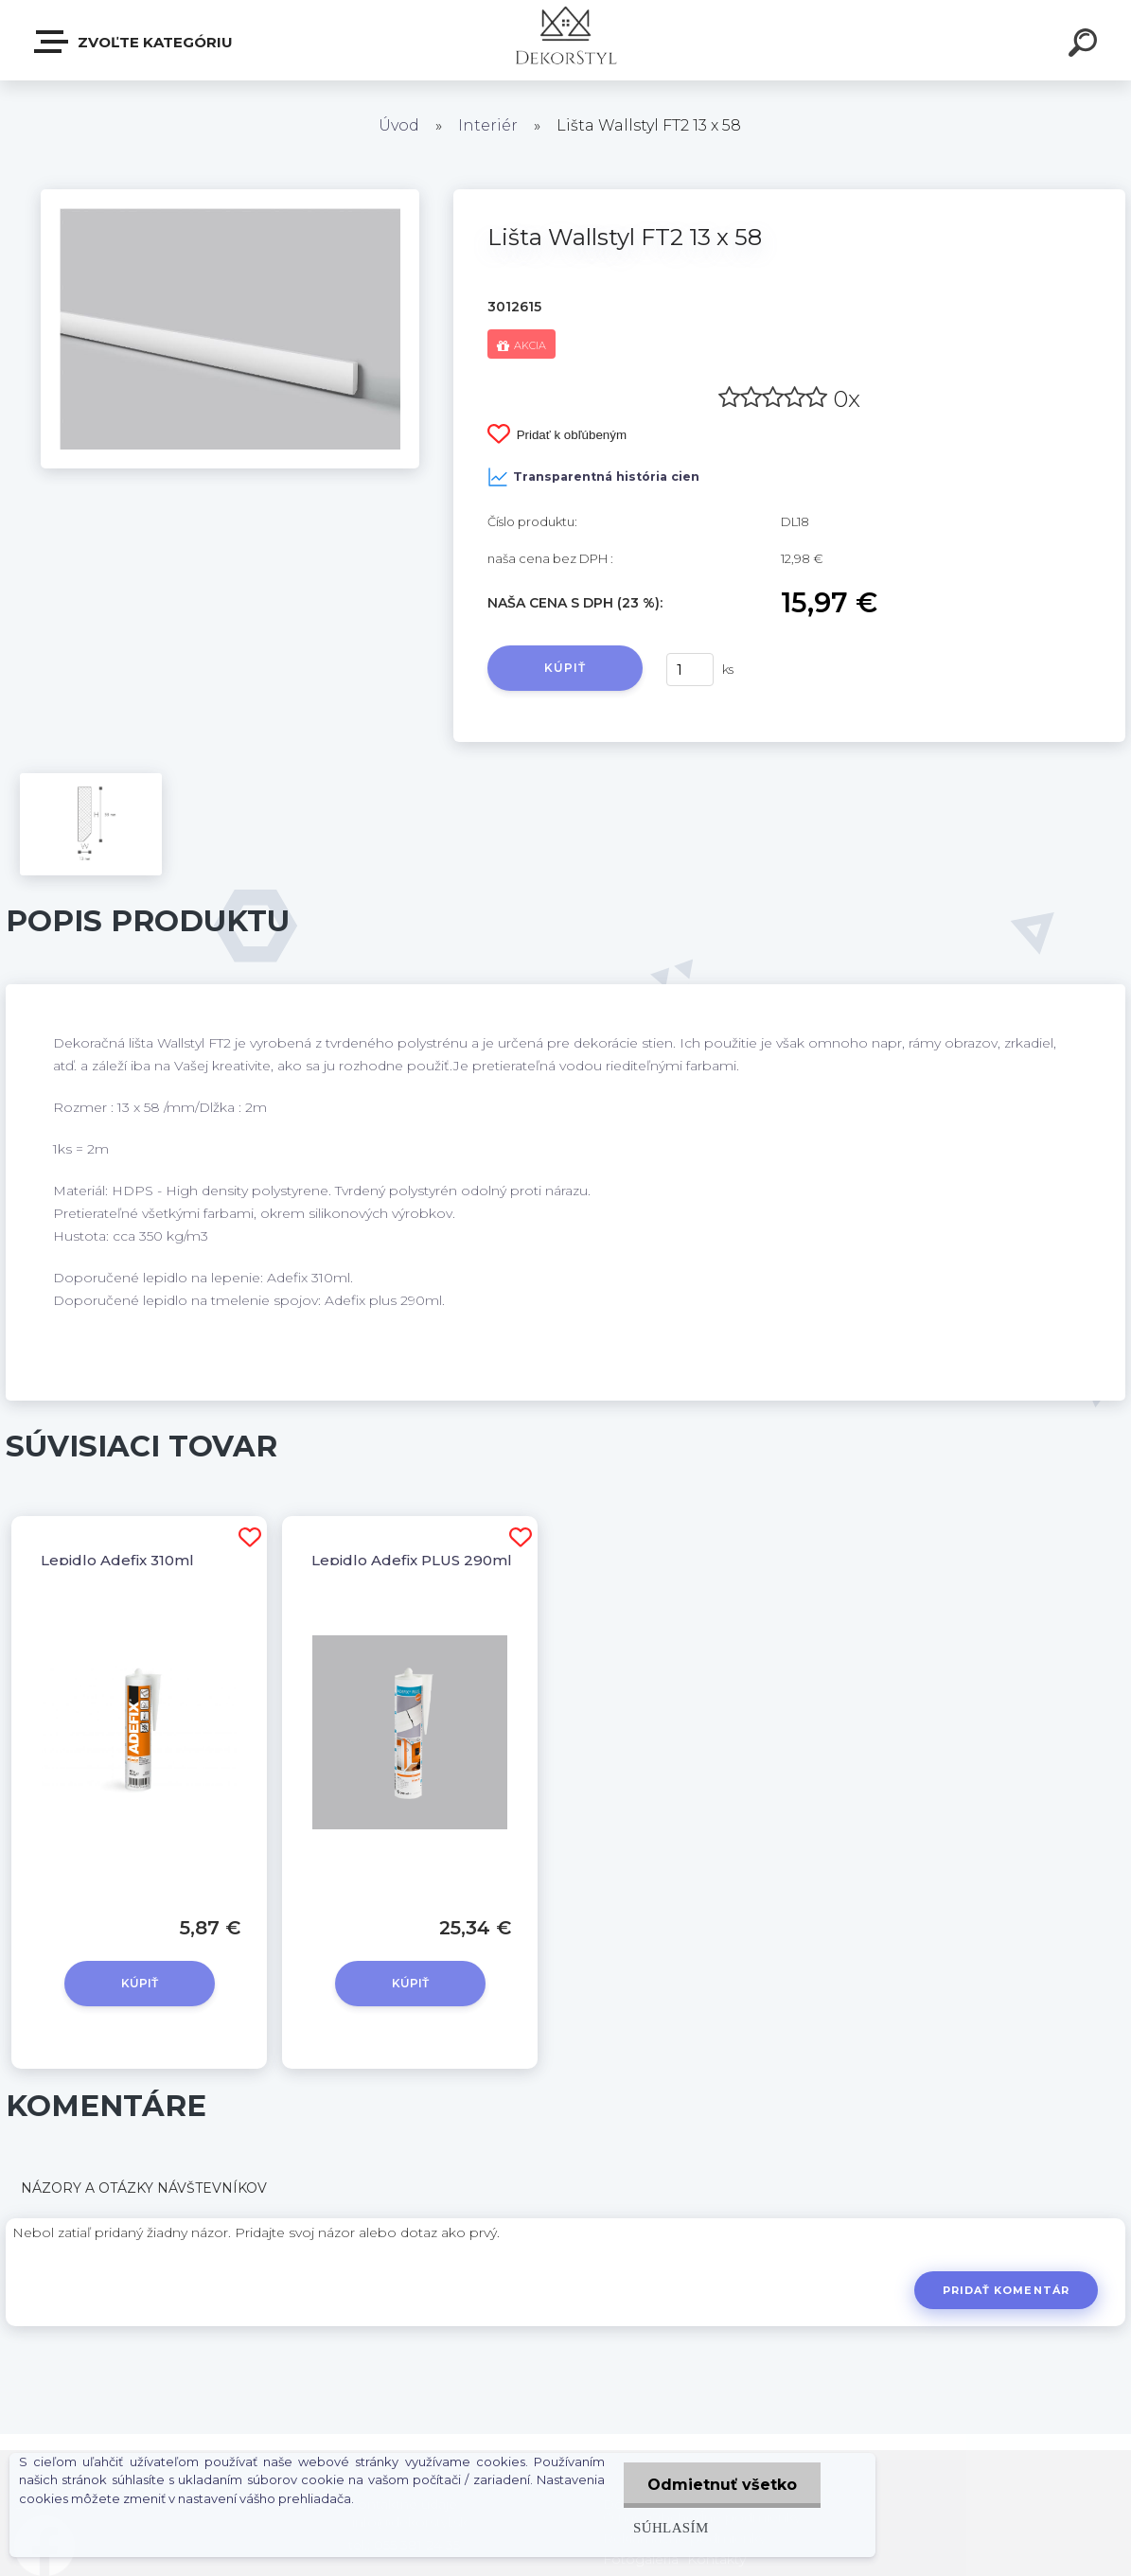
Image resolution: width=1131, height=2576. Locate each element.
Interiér (488, 125)
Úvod (399, 125)
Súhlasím (671, 2527)
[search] (1086, 45)
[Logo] (565, 40)
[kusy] (690, 669)
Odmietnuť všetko (722, 2485)
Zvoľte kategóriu (134, 41)
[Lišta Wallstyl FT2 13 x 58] (230, 195)
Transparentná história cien (593, 477)
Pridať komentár (1006, 2290)
